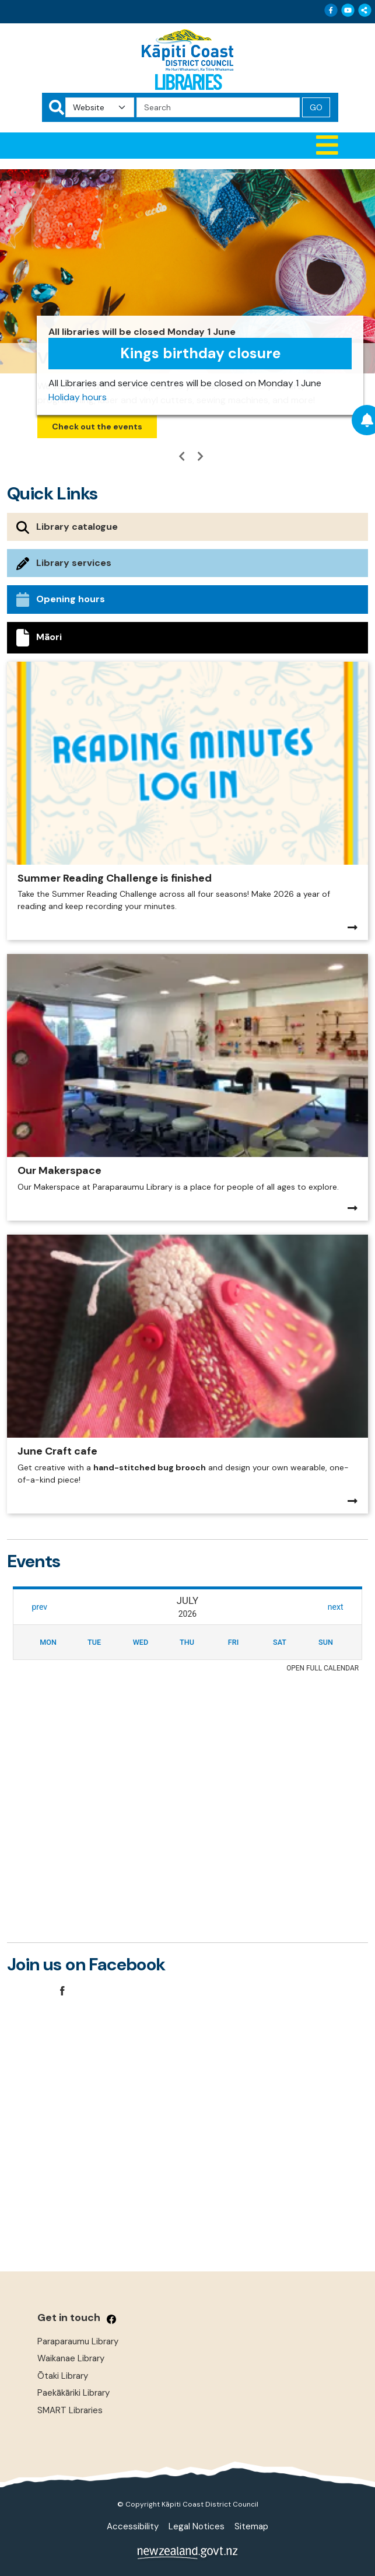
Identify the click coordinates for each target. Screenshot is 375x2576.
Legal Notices (197, 2526)
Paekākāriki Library (73, 2393)
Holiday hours (77, 397)
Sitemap (251, 2526)
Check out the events (97, 426)
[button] (187, 145)
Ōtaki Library (62, 2376)
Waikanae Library (70, 2358)
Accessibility (133, 2526)
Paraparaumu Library (77, 2341)
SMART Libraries (70, 2410)
